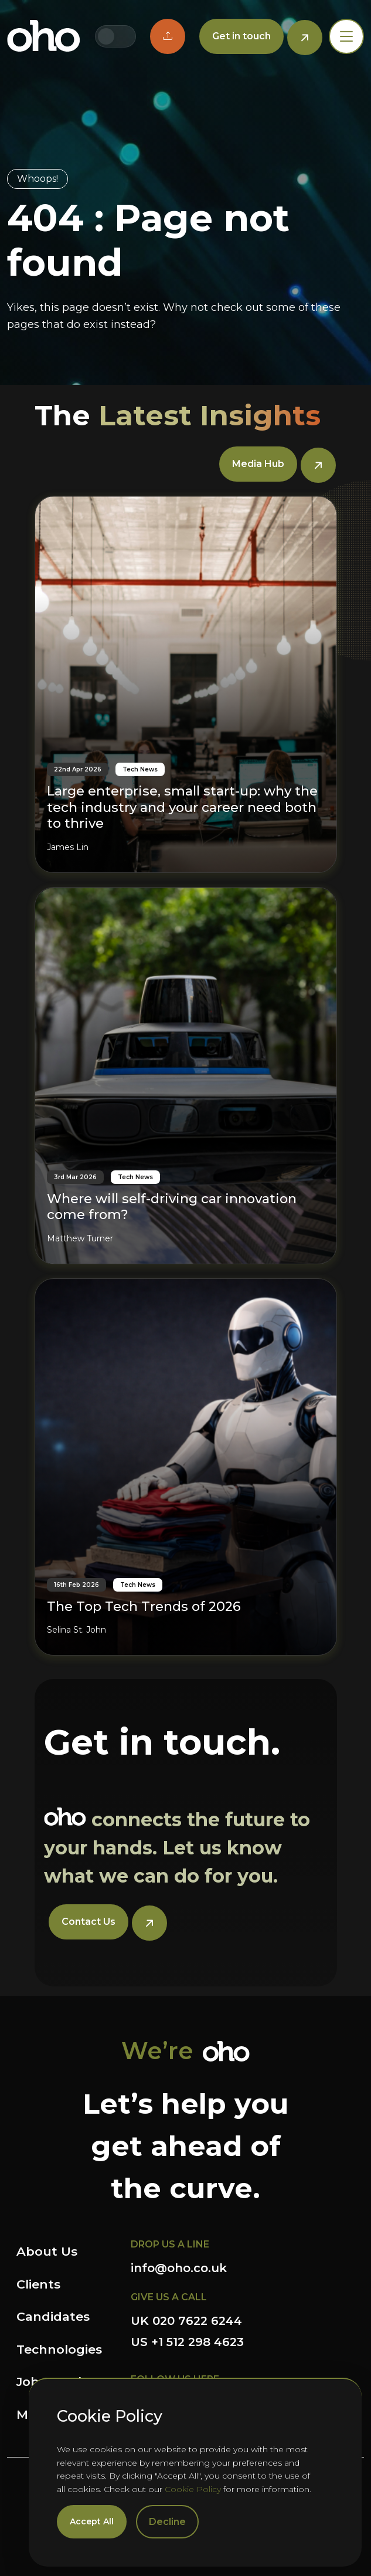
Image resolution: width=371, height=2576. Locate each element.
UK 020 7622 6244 (186, 2321)
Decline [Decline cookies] (167, 2521)
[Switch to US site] (125, 36)
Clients (38, 2284)
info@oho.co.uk (179, 2268)
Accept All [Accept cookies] (92, 2521)
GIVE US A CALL (169, 2297)
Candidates (53, 2316)
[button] (167, 36)
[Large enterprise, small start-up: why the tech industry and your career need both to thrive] (186, 684)
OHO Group (43, 36)
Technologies (59, 2349)
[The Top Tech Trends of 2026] (186, 1467)
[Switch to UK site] (106, 36)
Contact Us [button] (88, 1921)
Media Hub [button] (258, 463)
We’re (157, 2050)
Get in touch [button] (241, 36)
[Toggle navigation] (346, 36)
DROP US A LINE (170, 2244)
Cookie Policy (193, 2489)
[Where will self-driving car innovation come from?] (186, 1075)
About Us (46, 2251)
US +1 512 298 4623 (187, 2342)
